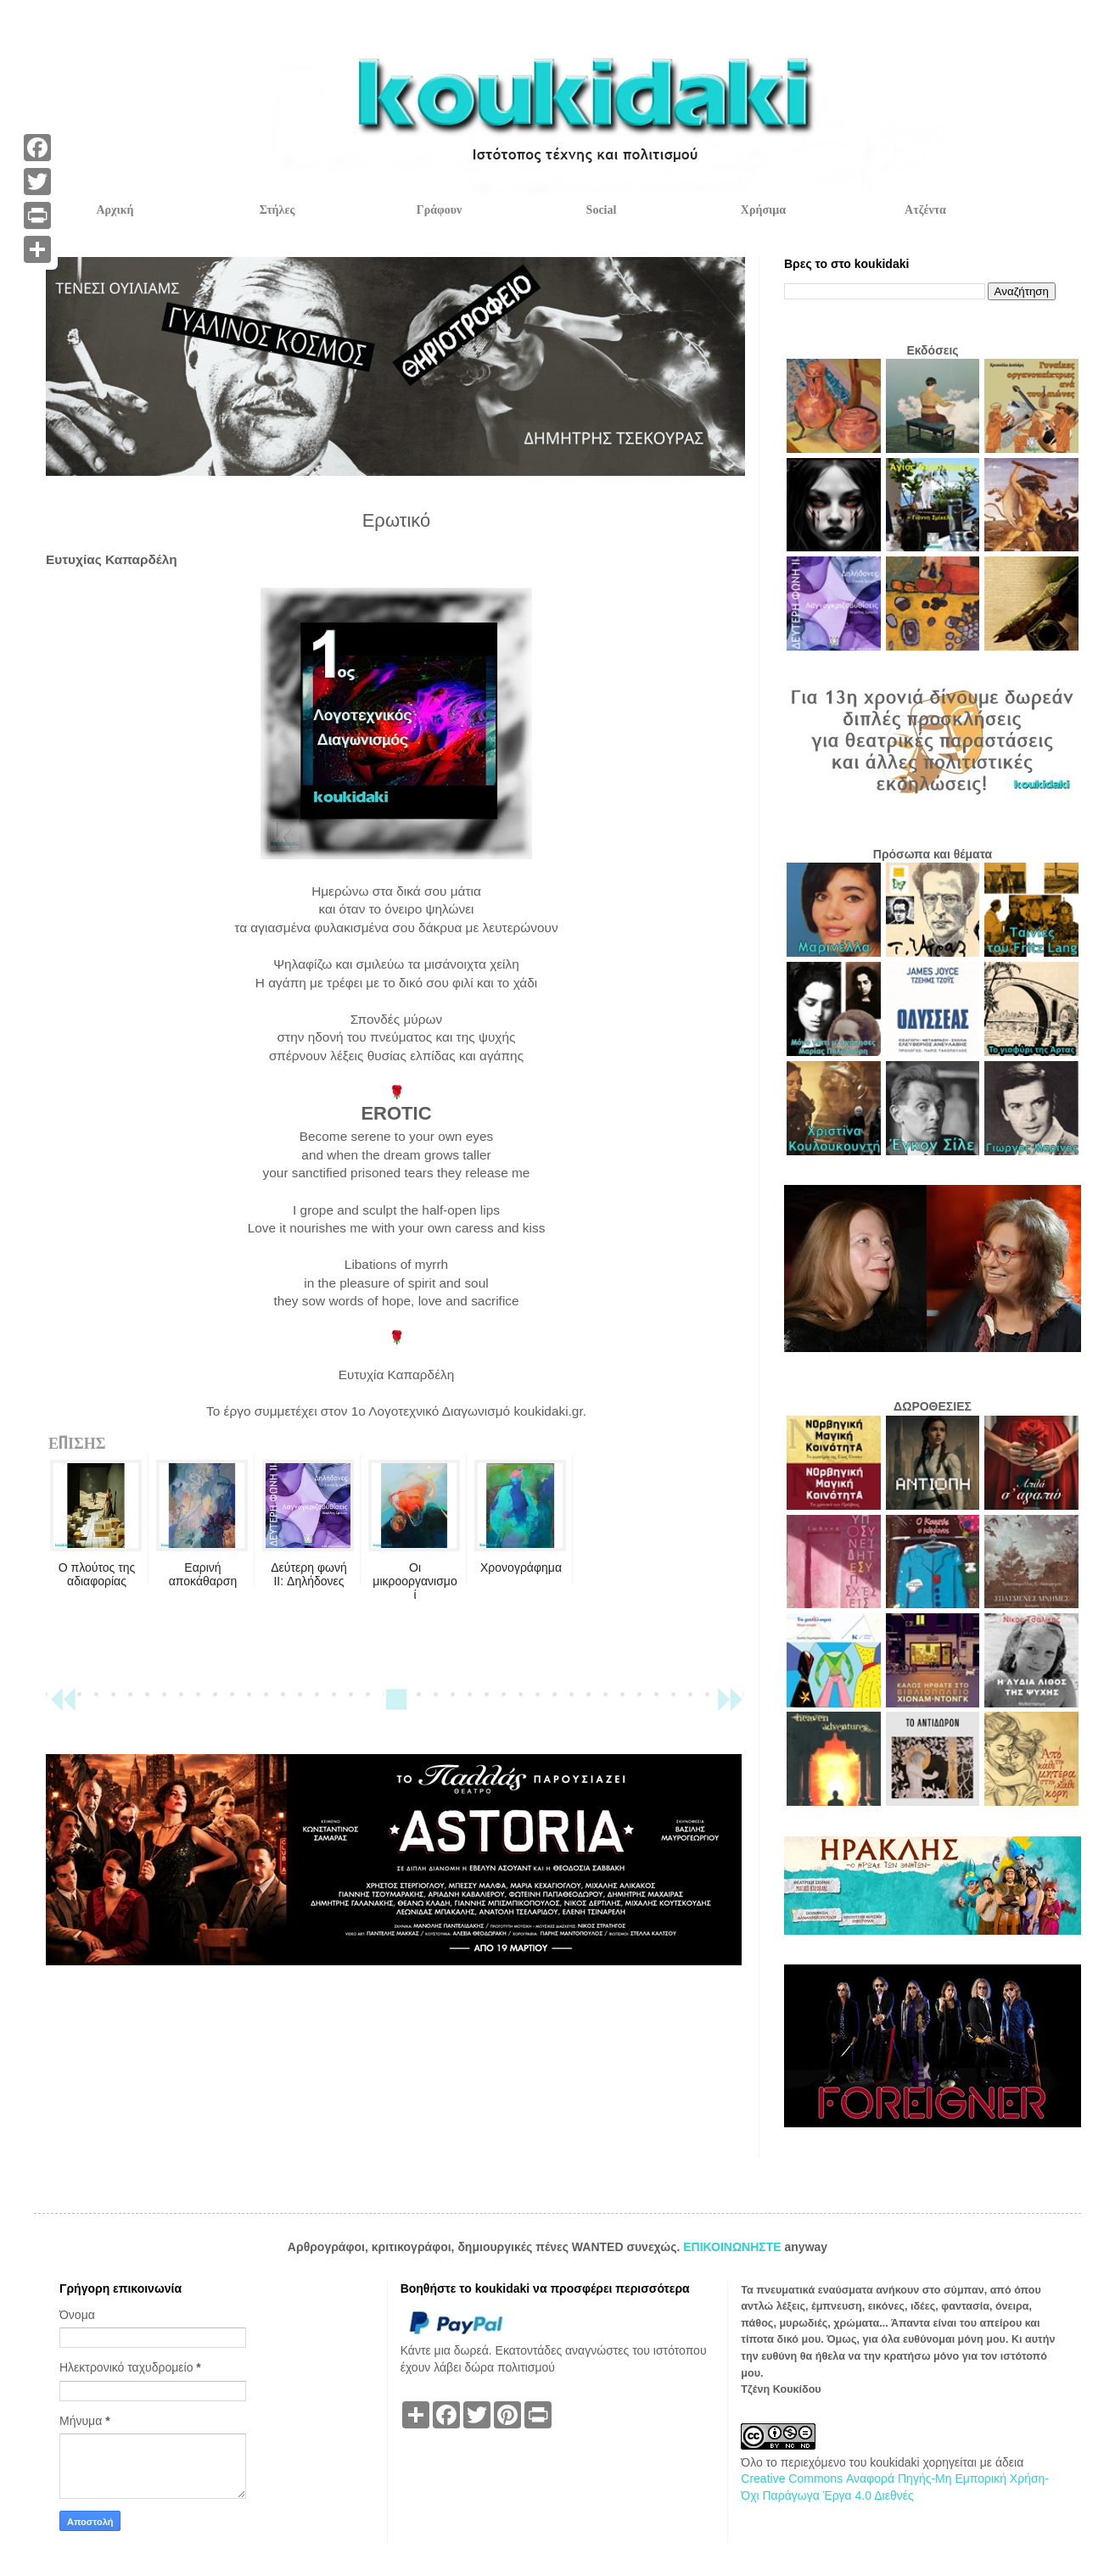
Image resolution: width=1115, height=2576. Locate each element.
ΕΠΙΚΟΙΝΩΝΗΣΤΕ (733, 2247)
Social (601, 210)
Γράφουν (439, 210)
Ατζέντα (925, 210)
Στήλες (277, 210)
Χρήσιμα (763, 210)
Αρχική (114, 210)
